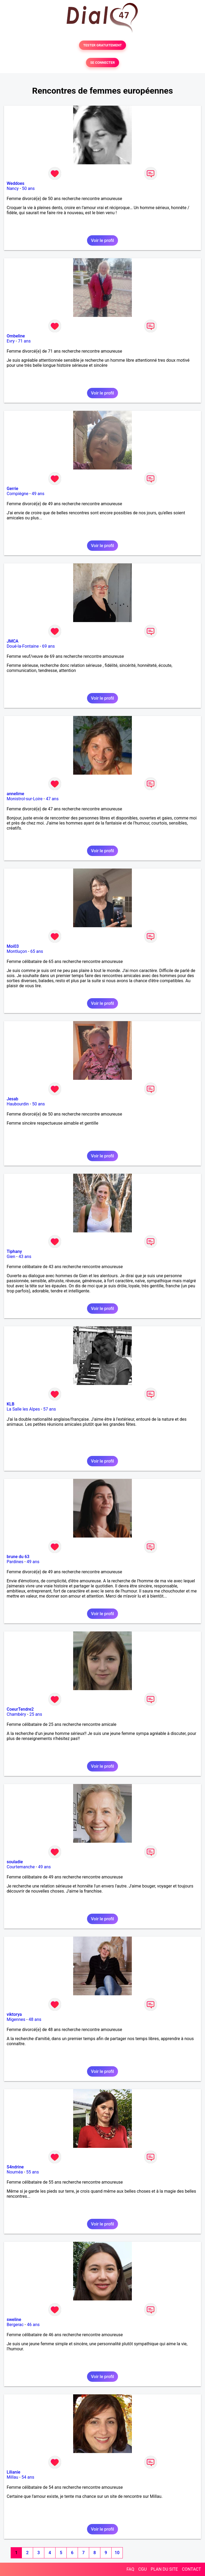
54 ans (28, 2477)
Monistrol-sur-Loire (24, 798)
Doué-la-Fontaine (23, 646)
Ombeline (16, 336)
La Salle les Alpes (23, 1409)
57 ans (49, 1409)
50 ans (28, 188)
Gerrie (12, 488)
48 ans (35, 2019)
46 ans (33, 2324)
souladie (15, 1861)
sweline (14, 2319)
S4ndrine (15, 2166)
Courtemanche (21, 1866)
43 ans (24, 1256)
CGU (142, 2569)
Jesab (12, 1098)
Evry (11, 341)
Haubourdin (18, 1103)
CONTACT (191, 2569)
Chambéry (16, 1714)
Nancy (13, 188)
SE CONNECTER (102, 63)
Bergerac (15, 2324)
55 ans (32, 2172)
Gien (11, 1256)
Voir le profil (102, 240)
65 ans (36, 951)
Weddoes (15, 183)
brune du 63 (18, 1556)
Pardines (15, 1561)
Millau (12, 2477)
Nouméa (15, 2172)
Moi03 (13, 946)
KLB (10, 1404)
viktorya (14, 2014)
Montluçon (17, 951)
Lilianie (13, 2472)
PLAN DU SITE (164, 2569)
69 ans (48, 646)
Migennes (16, 2019)
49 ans (38, 493)
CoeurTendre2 (20, 1709)
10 (117, 2552)
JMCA (12, 641)
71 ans (24, 341)
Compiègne (17, 493)
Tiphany (14, 1251)
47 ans (52, 798)
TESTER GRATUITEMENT (102, 45)
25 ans (35, 1714)
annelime (15, 793)
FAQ (130, 2569)
